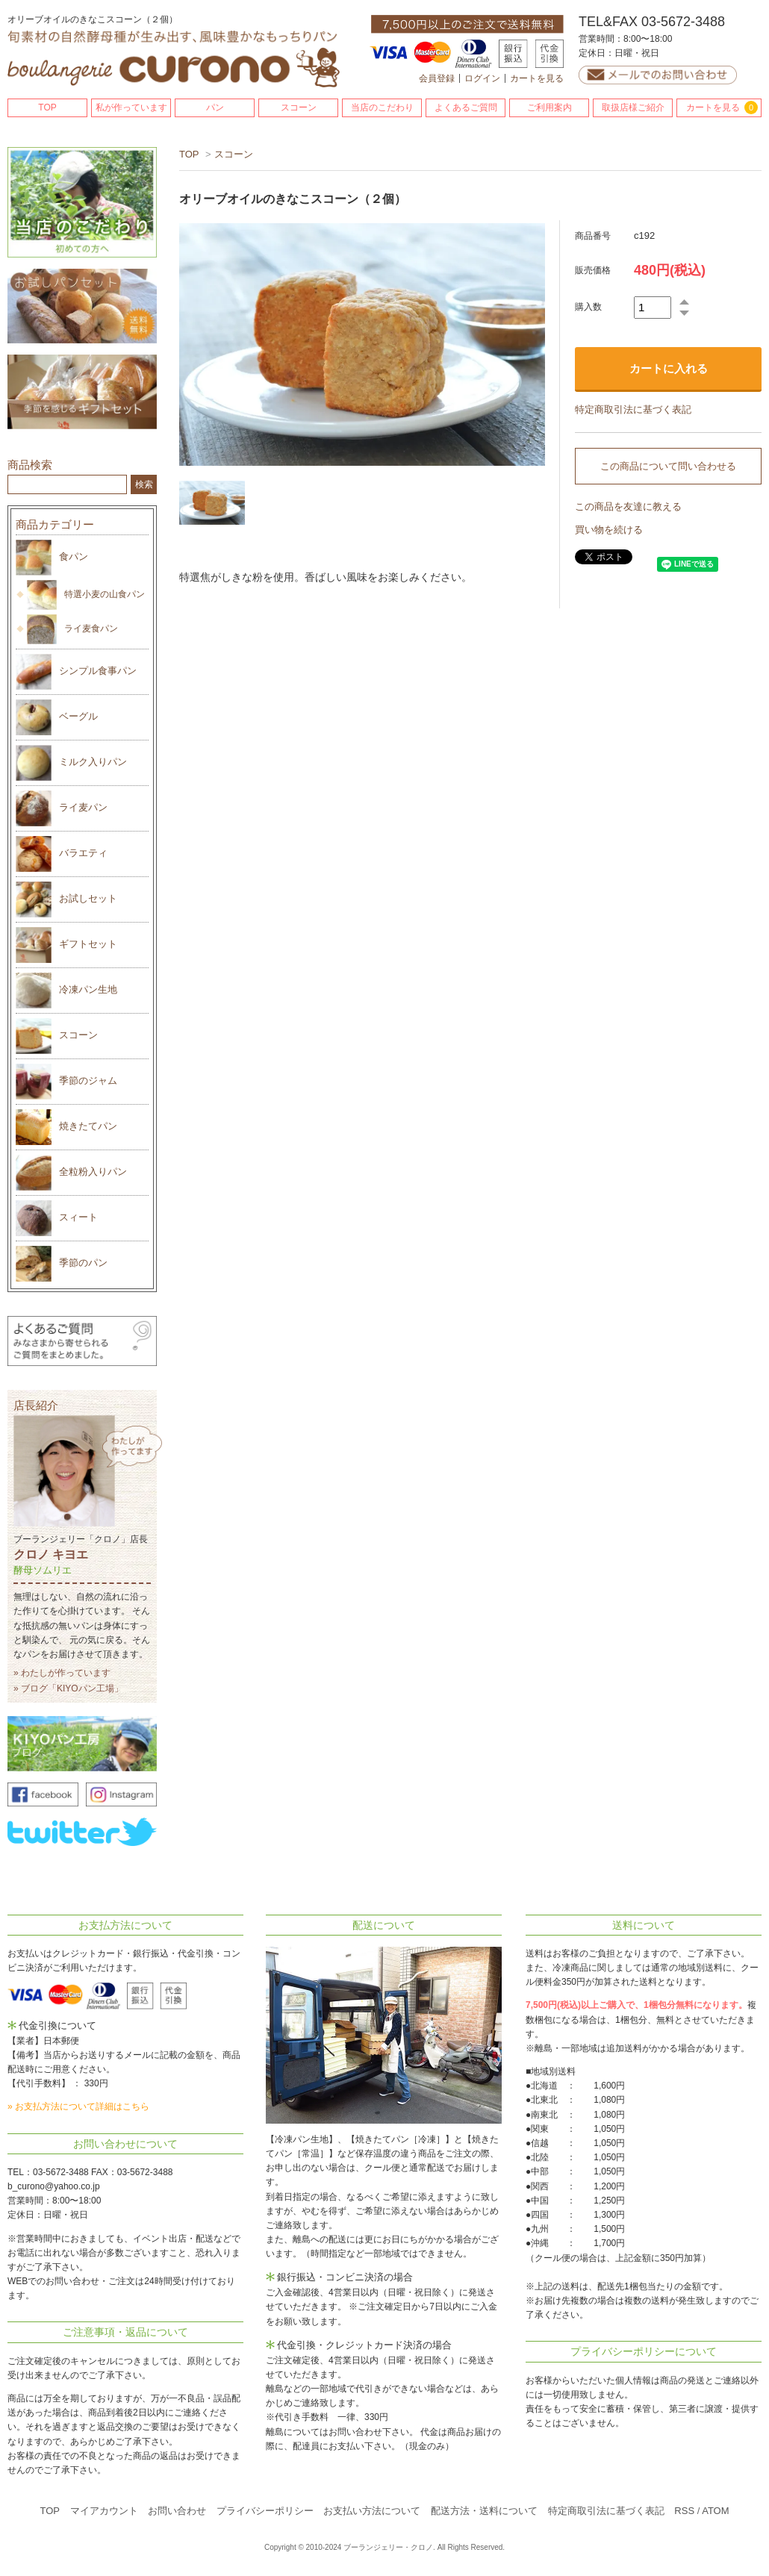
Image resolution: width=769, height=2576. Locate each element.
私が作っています (131, 107)
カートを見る (537, 78)
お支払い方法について (371, 2510)
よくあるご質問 (466, 107)
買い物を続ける (609, 529)
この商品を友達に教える (628, 506)
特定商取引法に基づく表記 (633, 409)
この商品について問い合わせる (668, 466)
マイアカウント (104, 2510)
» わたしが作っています (61, 1673)
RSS (684, 2510)
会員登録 (437, 78)
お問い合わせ (177, 2510)
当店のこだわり (382, 107)
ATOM (715, 2510)
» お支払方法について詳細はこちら (78, 2106)
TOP (47, 107)
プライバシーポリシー (265, 2510)
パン (215, 107)
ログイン (482, 78)
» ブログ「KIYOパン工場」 (68, 1688)
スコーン (299, 107)
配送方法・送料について (484, 2510)
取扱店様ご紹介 (633, 107)
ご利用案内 (549, 107)
